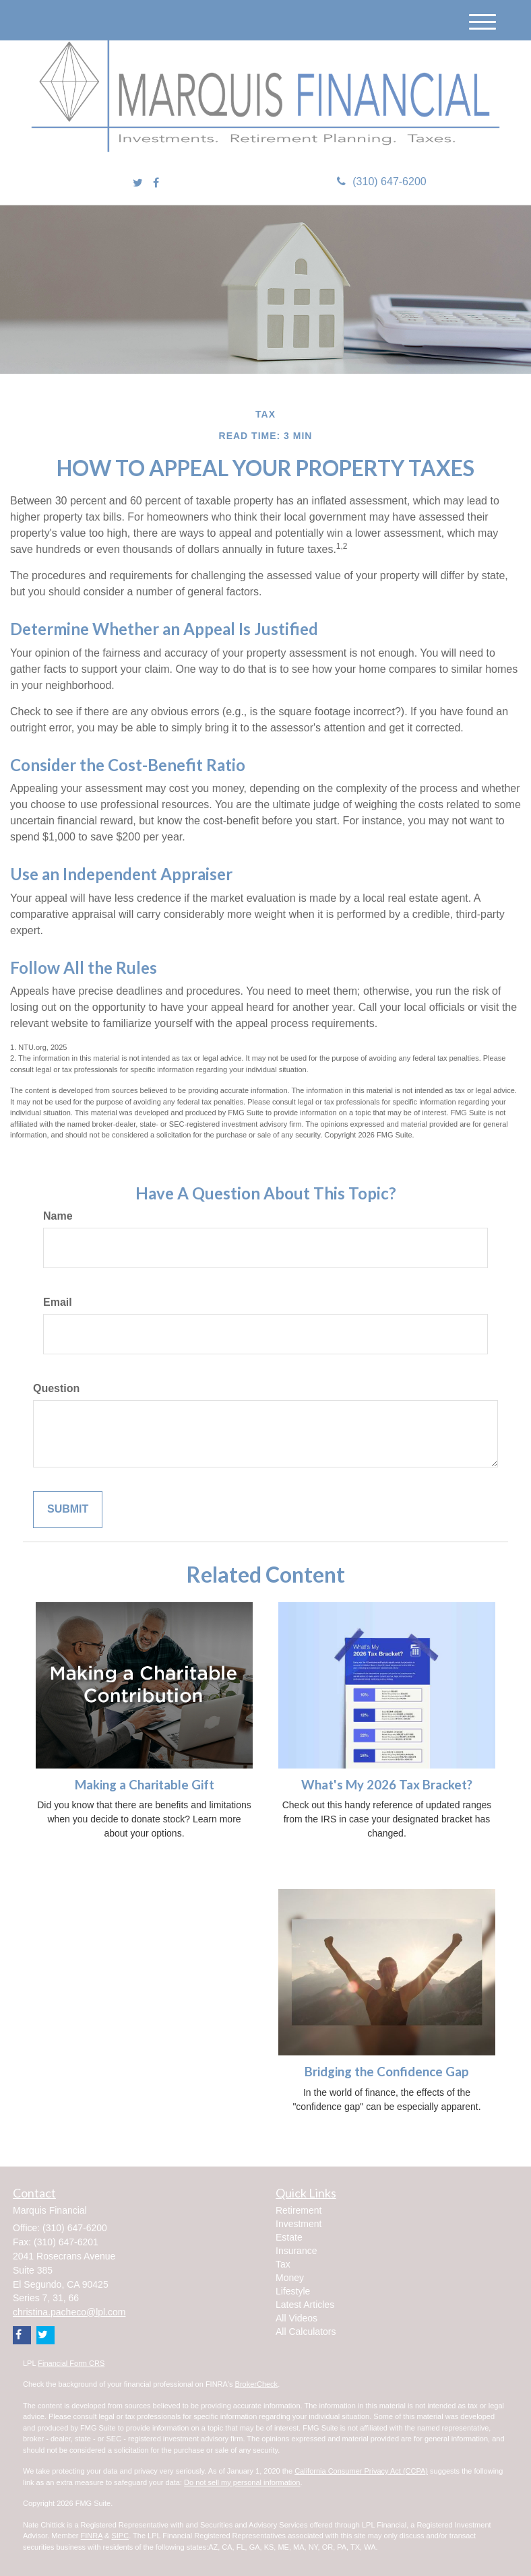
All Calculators (306, 2331)
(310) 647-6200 (381, 181)
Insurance (296, 2250)
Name (58, 1216)
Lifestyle (293, 2291)
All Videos (296, 2318)
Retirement (298, 2210)
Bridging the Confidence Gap (387, 2071)
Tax (283, 2264)
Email (57, 1302)
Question (56, 1388)
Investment (298, 2223)
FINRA (91, 2536)
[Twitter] (138, 183)
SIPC (120, 2536)
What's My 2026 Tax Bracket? (386, 1784)
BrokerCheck (256, 2384)
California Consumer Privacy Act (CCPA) (361, 2471)
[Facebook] (156, 183)
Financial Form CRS (71, 2363)
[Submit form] (67, 1509)
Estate (289, 2237)
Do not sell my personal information (242, 2482)
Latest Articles (305, 2304)
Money (290, 2277)
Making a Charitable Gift (144, 1784)
